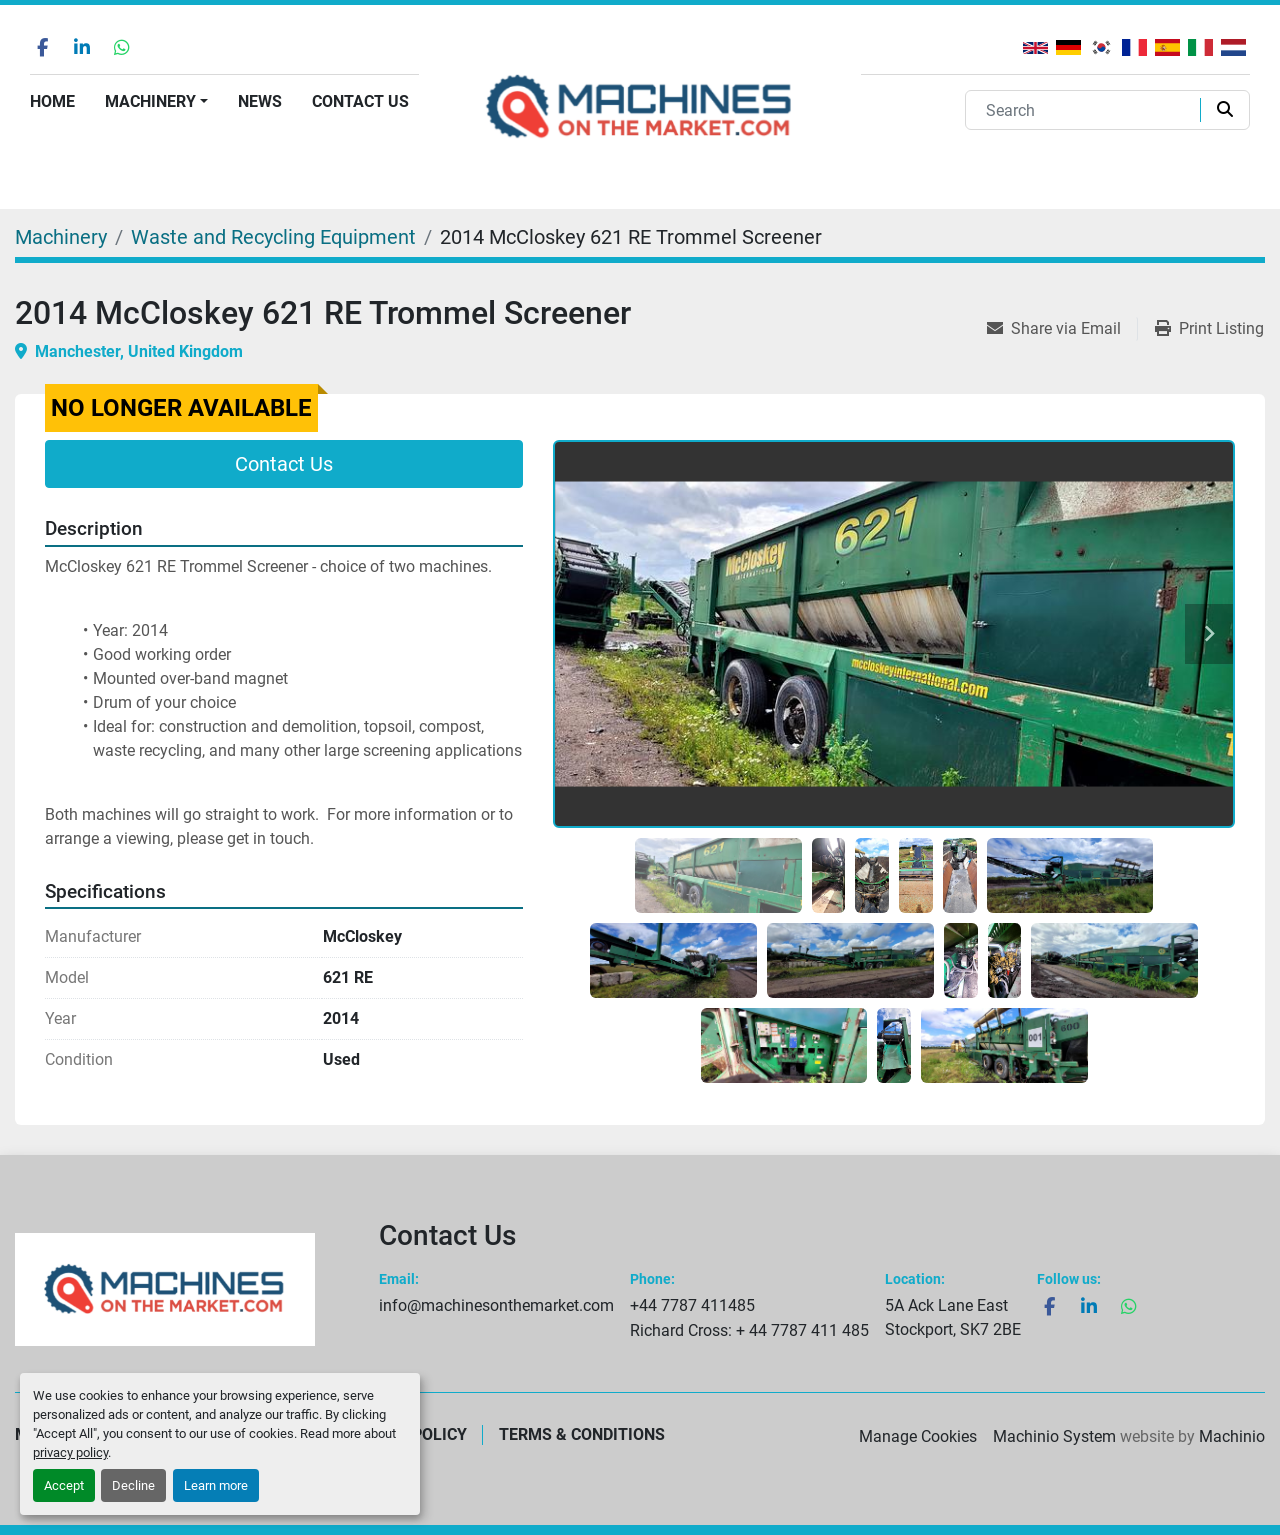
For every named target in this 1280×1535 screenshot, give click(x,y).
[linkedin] (82, 47)
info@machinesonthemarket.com (496, 1305)
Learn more (216, 1485)
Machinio (1232, 1436)
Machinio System (1054, 1436)
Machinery (150, 101)
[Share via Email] (1062, 329)
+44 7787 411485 (692, 1305)
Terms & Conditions (582, 1434)
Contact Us (360, 101)
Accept (64, 1485)
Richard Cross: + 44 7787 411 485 (749, 1330)
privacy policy (70, 1452)
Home (52, 101)
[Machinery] (61, 237)
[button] (156, 102)
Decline (133, 1485)
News (260, 101)
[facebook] (42, 47)
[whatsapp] (122, 47)
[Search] (1087, 110)
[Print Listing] (1209, 329)
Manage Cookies (918, 1436)
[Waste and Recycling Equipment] (273, 237)
